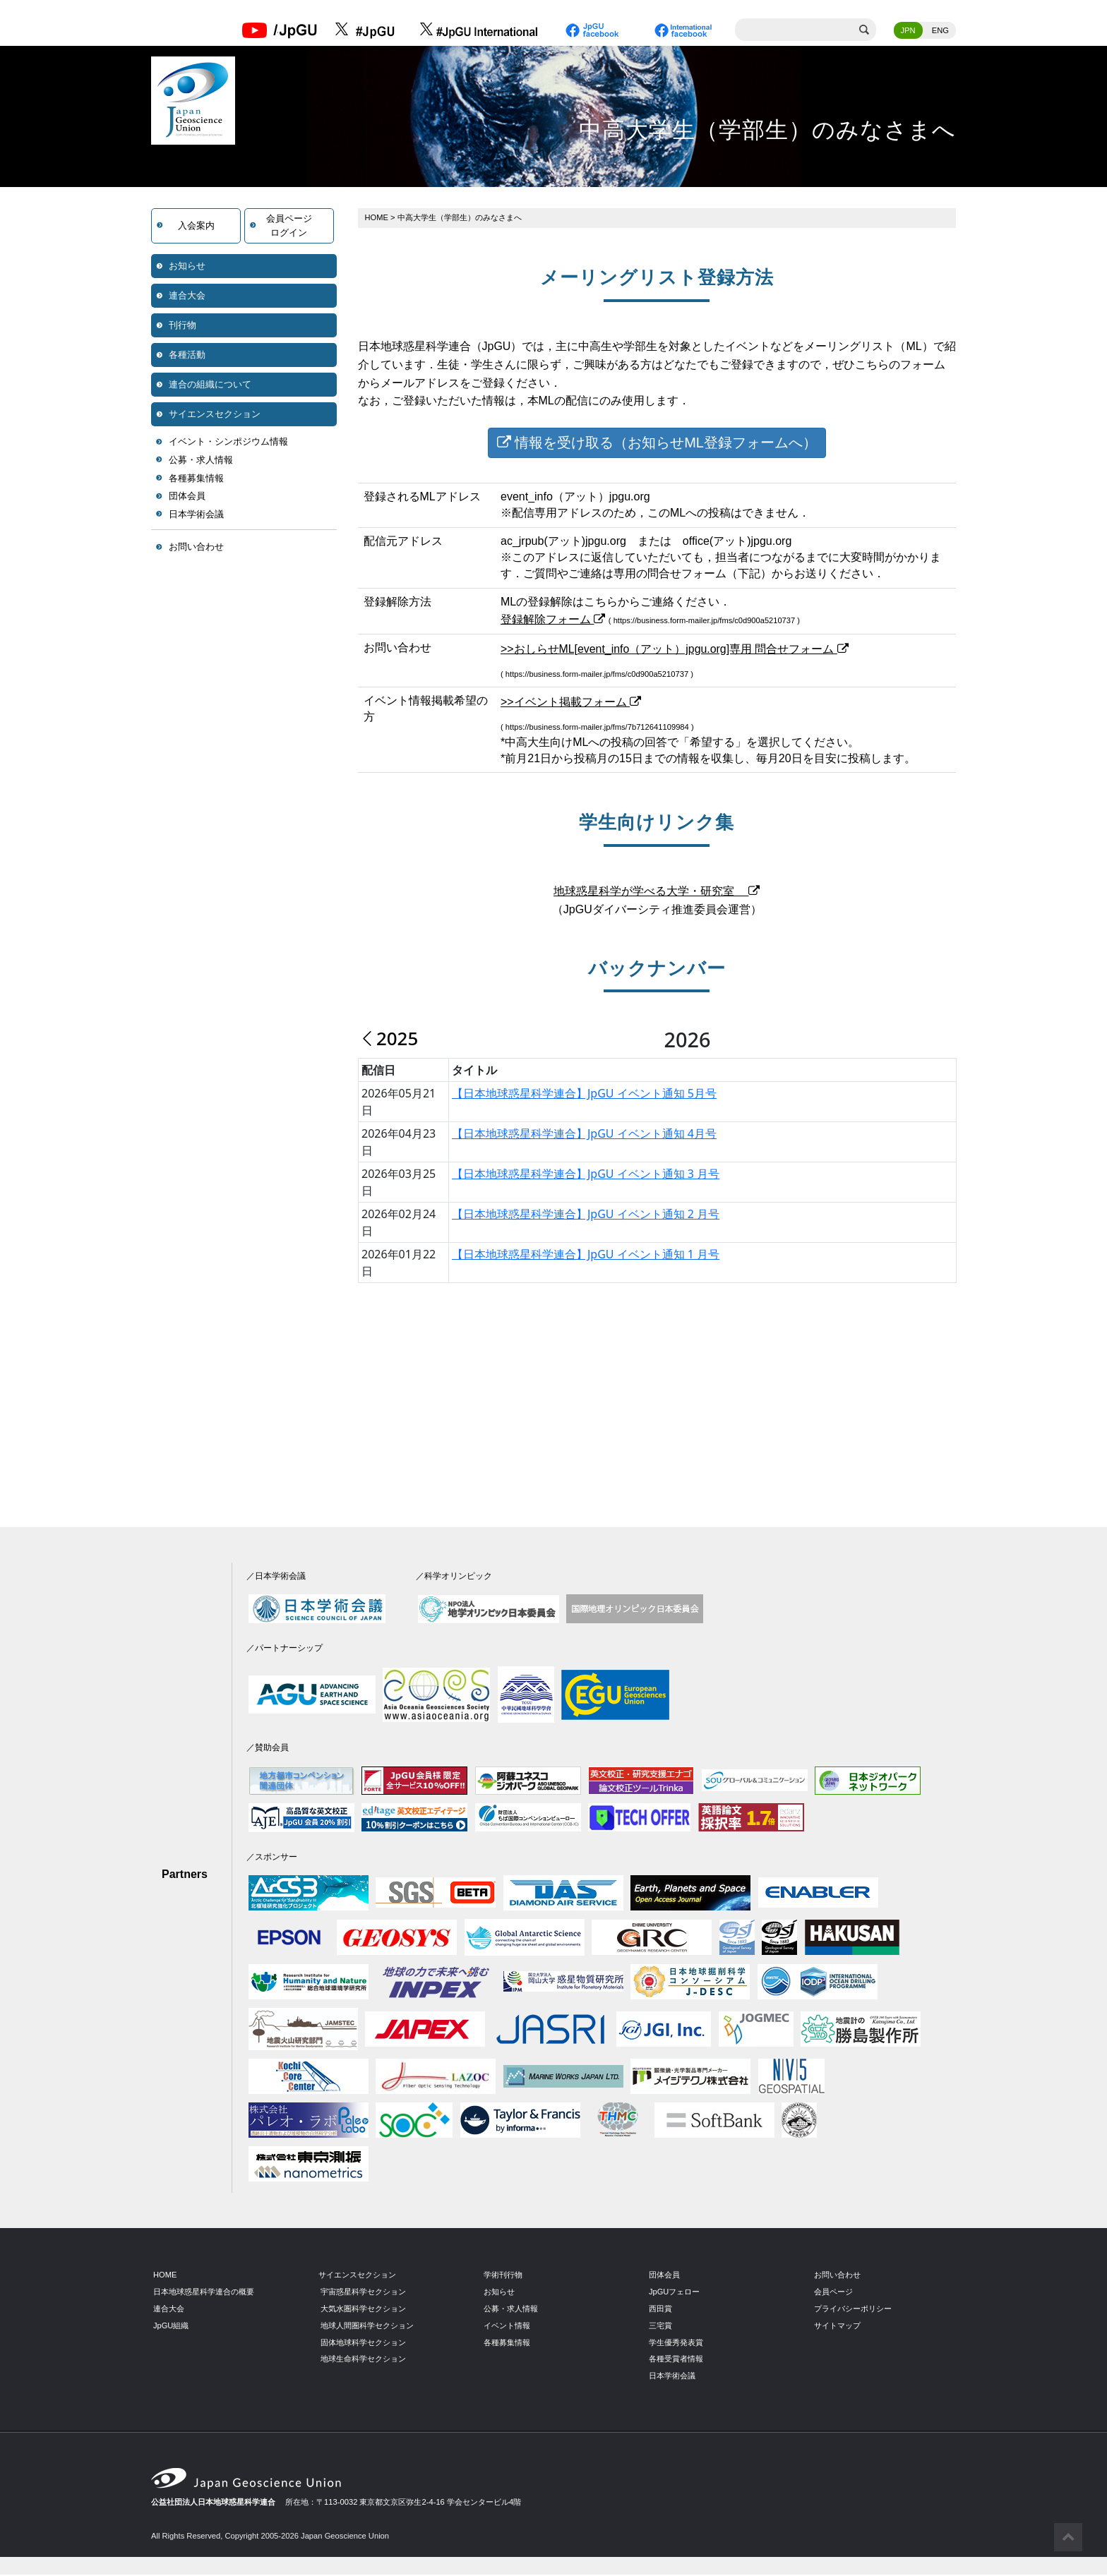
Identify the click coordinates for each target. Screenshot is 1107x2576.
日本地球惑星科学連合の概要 (203, 2293)
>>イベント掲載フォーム (571, 704)
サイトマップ (837, 2327)
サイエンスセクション (215, 415)
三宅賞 (660, 2327)
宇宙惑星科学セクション (363, 2293)
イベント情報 (507, 2327)
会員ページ (833, 2293)
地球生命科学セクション (363, 2361)
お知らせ (187, 267)
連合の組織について (210, 385)
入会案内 (196, 227)
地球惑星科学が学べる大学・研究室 (657, 893)
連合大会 (187, 296)
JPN (908, 32)
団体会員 (187, 497)
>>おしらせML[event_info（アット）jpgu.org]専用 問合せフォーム (675, 650)
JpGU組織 (171, 2327)
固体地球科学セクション (363, 2344)
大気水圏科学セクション (363, 2310)
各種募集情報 (196, 479)
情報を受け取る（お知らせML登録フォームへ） (657, 444)
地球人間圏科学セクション (367, 2327)
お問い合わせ (196, 548)
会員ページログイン (289, 227)
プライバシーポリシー (853, 2310)
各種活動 (187, 356)
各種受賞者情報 (676, 2361)
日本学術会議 (196, 515)
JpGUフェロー (674, 2293)
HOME (377, 219)
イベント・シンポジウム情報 (228, 443)
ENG (940, 32)
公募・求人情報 (201, 461)
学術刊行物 (503, 2276)
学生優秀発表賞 (676, 2344)
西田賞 (660, 2310)
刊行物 (182, 326)
